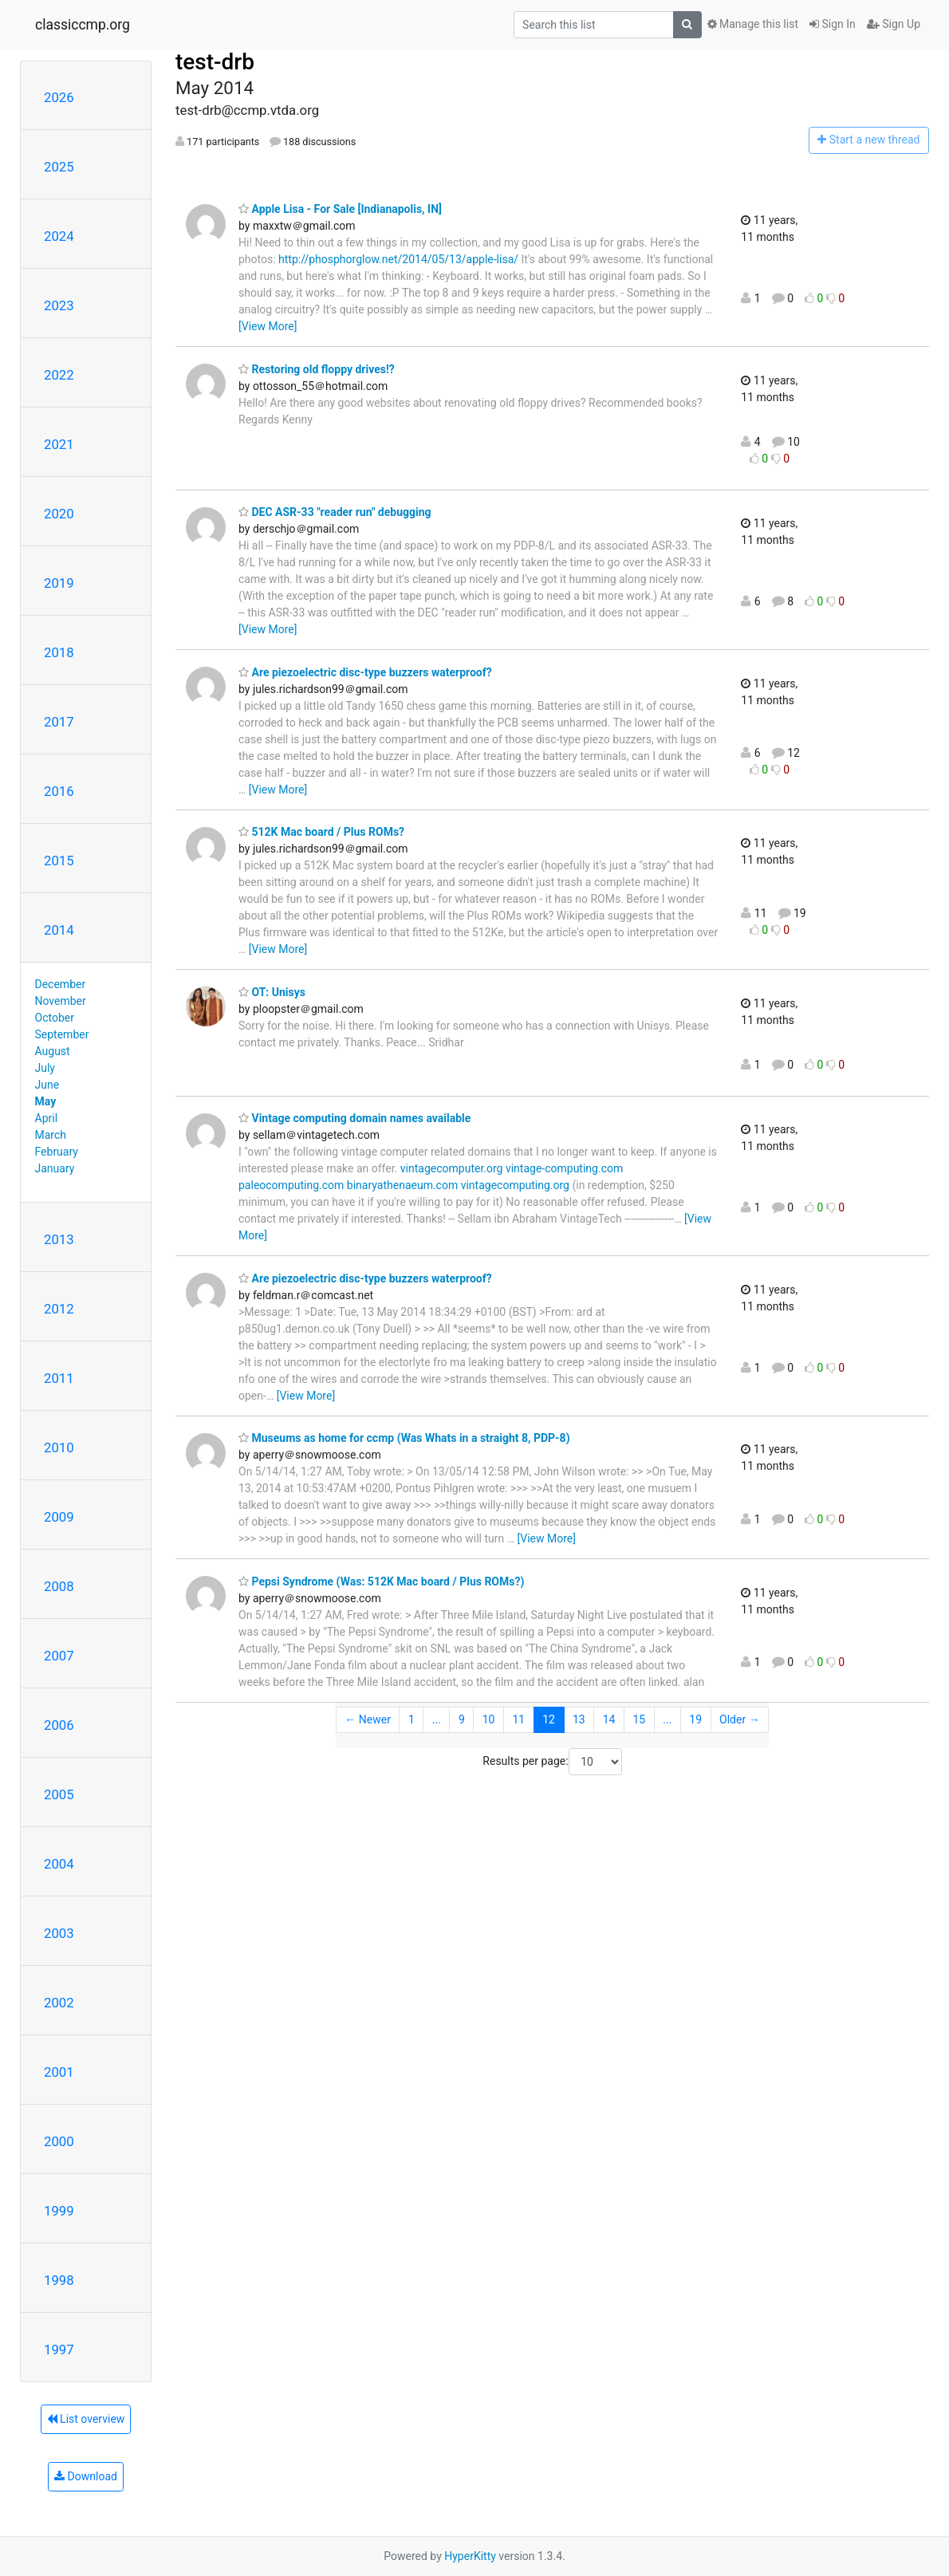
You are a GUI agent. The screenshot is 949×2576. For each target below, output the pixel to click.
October (54, 1017)
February (56, 1151)
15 (639, 1719)
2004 (59, 1864)
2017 (59, 722)
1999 (59, 2211)
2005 (59, 1794)
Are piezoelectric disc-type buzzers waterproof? (365, 672)
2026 (59, 97)
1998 (59, 2280)
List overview (86, 2419)
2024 (59, 236)
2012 (59, 1309)
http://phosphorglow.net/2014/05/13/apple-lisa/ (398, 259)
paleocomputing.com (291, 1185)
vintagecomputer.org (451, 1168)
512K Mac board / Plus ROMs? (321, 831)
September (62, 1034)
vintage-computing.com (564, 1168)
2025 (59, 167)
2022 (59, 375)
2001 (59, 2072)
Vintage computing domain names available (354, 1118)
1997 (59, 2349)
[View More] (267, 326)
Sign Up (893, 24)
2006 (59, 1725)
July (45, 1068)
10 (488, 1719)
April (46, 1118)
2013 (59, 1239)
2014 (59, 930)
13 (579, 1719)
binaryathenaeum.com (402, 1185)
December (60, 984)
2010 (59, 1447)
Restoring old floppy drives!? (316, 369)
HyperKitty (470, 2556)
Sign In (832, 24)
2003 (59, 1933)
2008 (59, 1586)
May (46, 1101)
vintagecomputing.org (515, 1185)
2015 (59, 861)
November (60, 1001)
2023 (59, 305)
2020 (59, 514)
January (55, 1168)
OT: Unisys (271, 992)
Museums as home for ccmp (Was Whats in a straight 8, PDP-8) (404, 1438)
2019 (59, 583)
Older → (739, 1719)
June (47, 1084)
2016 (59, 791)
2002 (59, 2003)
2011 (59, 1378)
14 (609, 1719)
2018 (59, 652)
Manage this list (752, 24)
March (51, 1134)
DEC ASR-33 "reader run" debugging (334, 512)
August (52, 1051)
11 (519, 1719)
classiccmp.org (82, 25)
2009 (59, 1517)
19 (695, 1719)
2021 (59, 444)
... (436, 1719)
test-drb (214, 62)
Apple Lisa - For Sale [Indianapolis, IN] (340, 209)
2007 (59, 1656)
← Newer (368, 1719)
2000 (59, 2141)
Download (85, 2476)
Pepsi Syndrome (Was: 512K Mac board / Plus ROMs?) (381, 1581)
